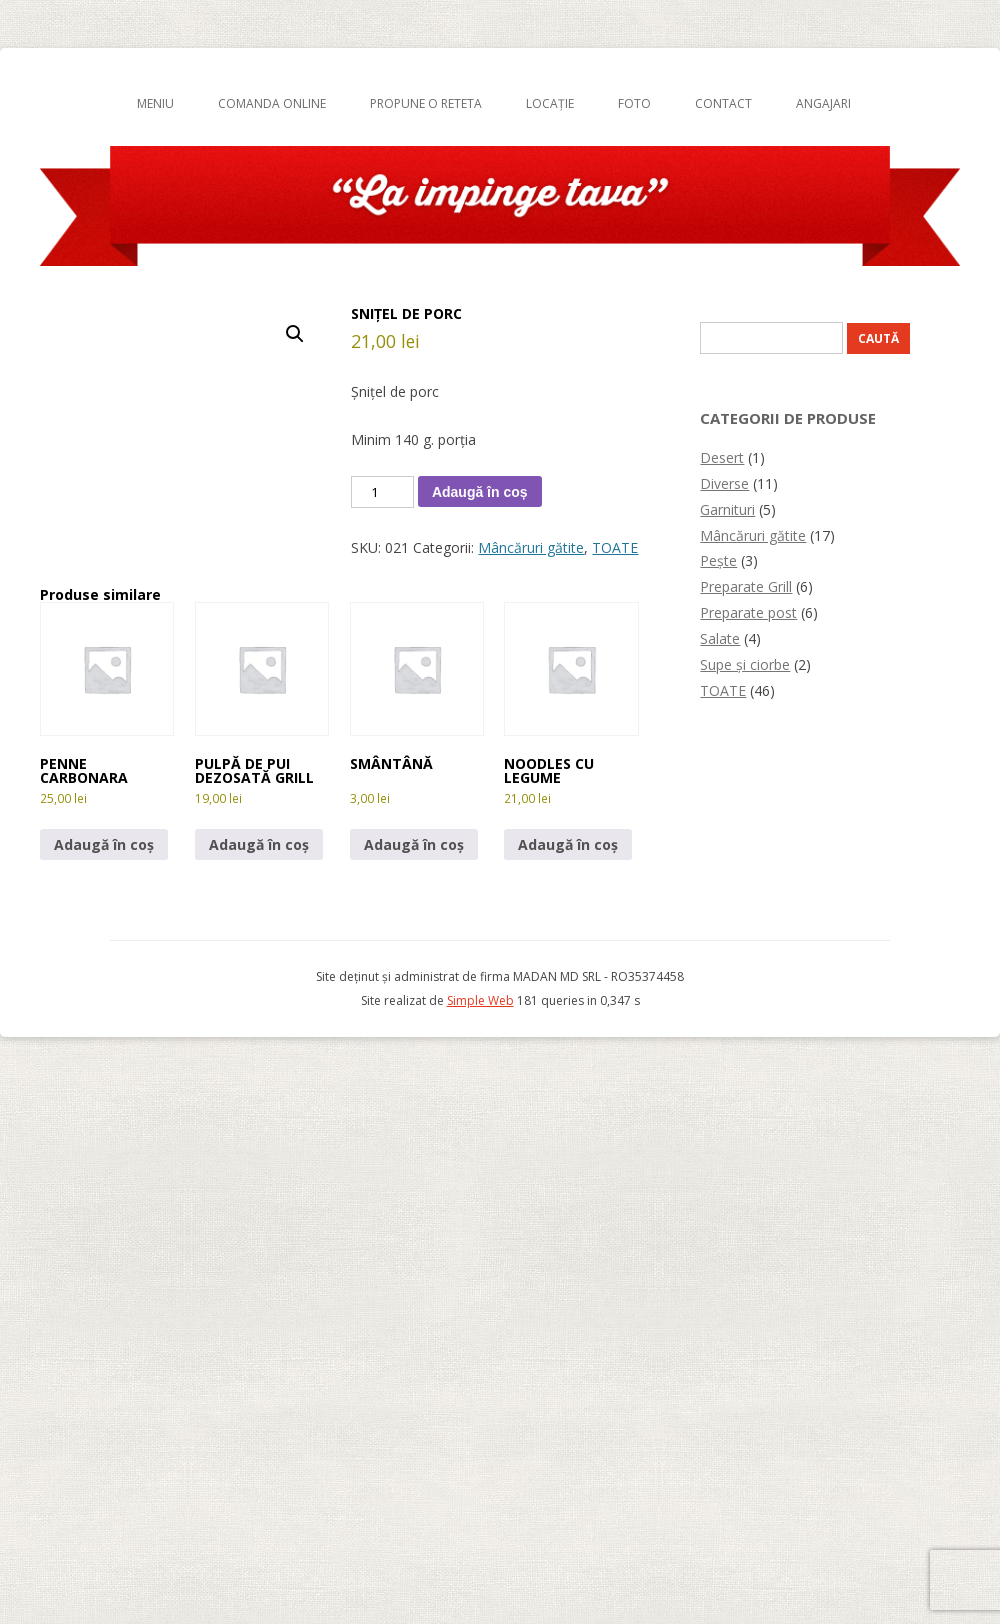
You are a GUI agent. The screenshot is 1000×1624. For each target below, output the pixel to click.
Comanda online (272, 103)
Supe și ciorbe (745, 664)
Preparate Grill (746, 586)
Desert (722, 457)
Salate (720, 638)
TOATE (615, 547)
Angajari (823, 103)
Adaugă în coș (480, 492)
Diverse (724, 483)
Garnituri (727, 509)
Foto (634, 103)
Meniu (155, 103)
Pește (718, 560)
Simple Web (480, 1000)
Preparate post (748, 612)
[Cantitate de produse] (382, 492)
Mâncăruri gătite (531, 547)
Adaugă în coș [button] (104, 844)
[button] (295, 334)
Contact (723, 103)
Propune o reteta (426, 103)
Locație (550, 103)
